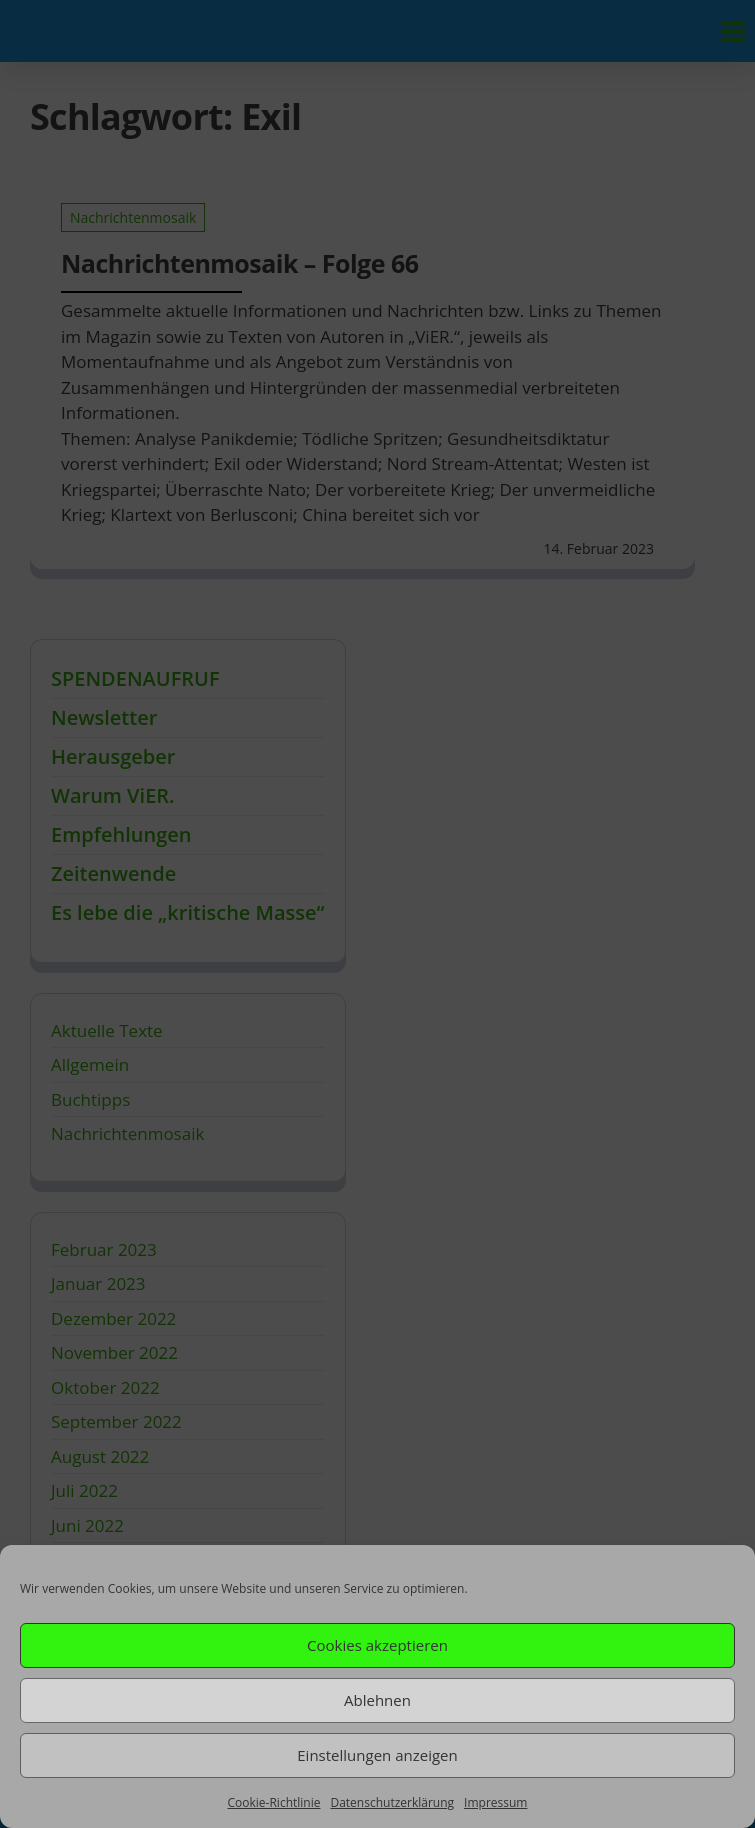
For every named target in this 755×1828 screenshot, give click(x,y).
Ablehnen (377, 1700)
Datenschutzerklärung (392, 1802)
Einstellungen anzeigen (377, 1755)
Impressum (495, 1802)
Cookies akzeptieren (377, 1645)
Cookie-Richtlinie (274, 1802)
